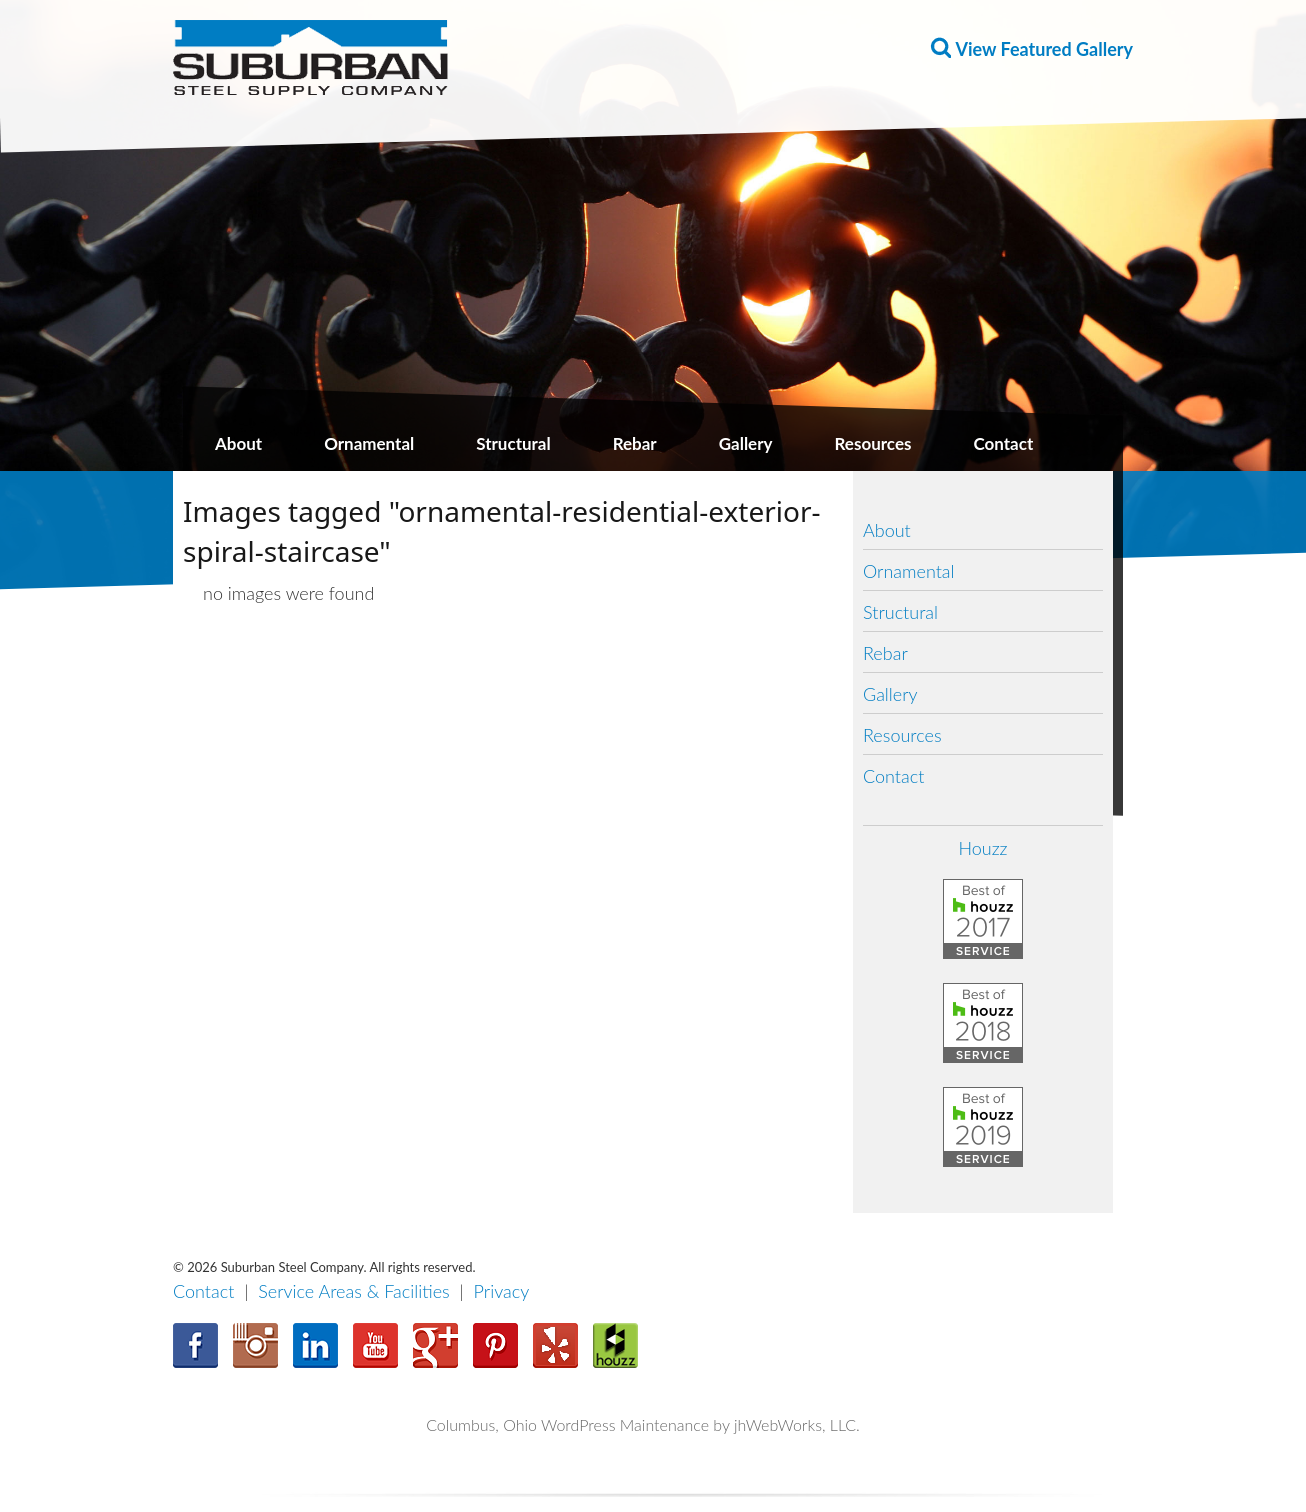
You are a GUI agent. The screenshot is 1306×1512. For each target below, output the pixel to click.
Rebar (635, 443)
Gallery (746, 443)
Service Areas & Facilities (354, 1291)
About (238, 443)
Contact (1003, 443)
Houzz (982, 848)
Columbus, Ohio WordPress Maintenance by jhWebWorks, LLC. (643, 1424)
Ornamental (369, 443)
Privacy (502, 1291)
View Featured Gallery (1044, 49)
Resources (873, 443)
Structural (513, 443)
